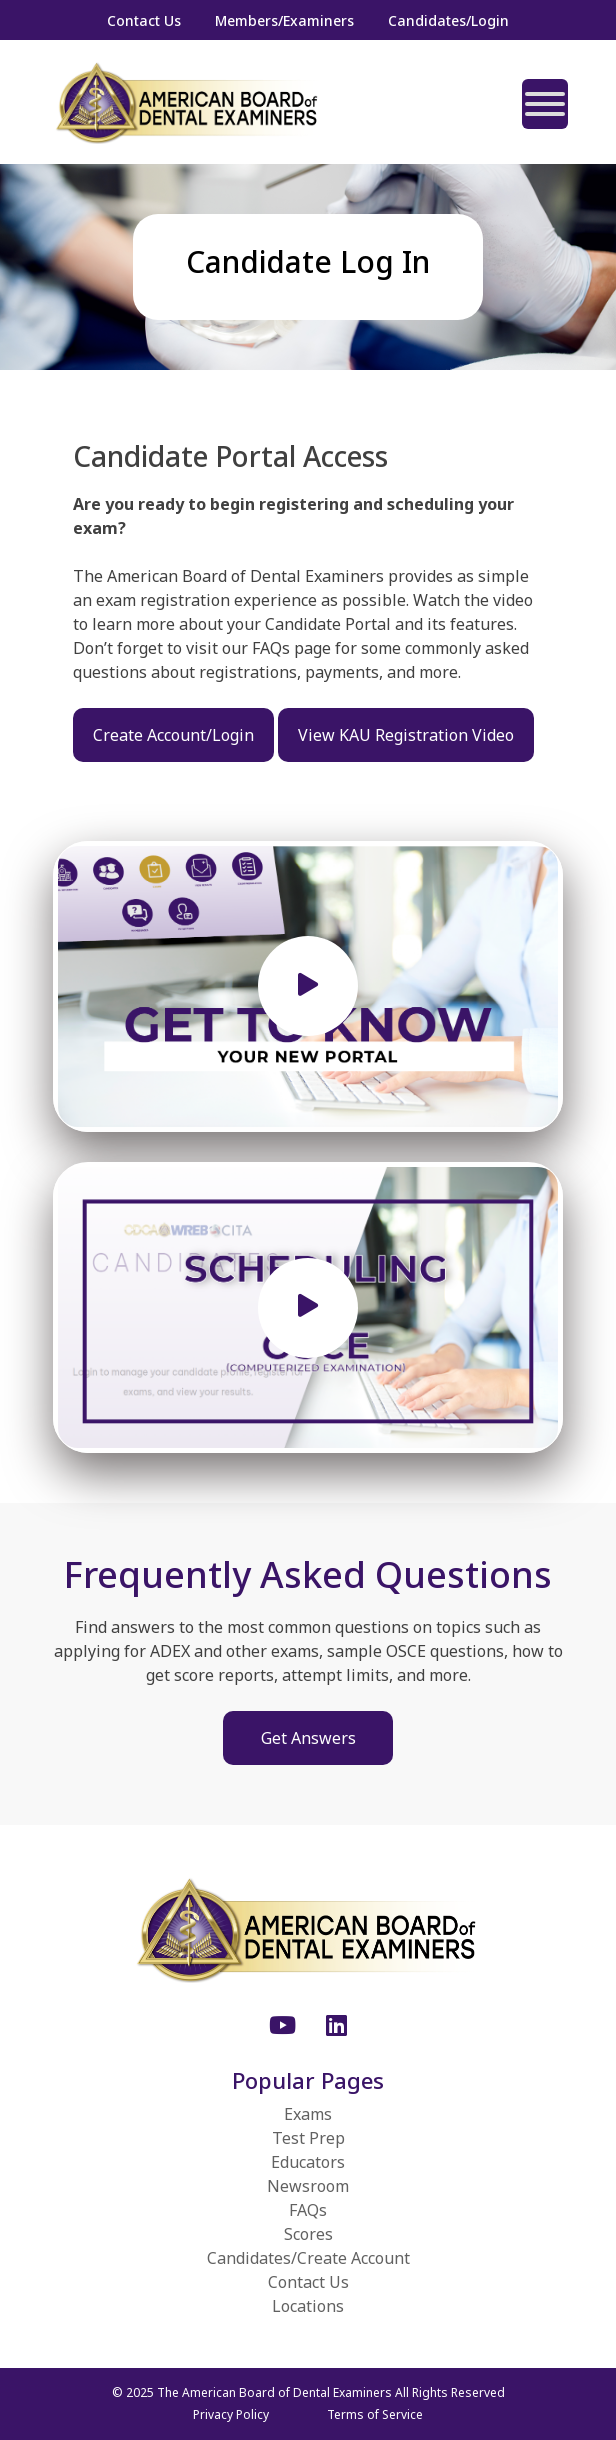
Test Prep (308, 2138)
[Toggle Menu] (545, 104)
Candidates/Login (448, 20)
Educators (308, 2162)
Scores (308, 2234)
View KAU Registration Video (406, 735)
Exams (308, 2114)
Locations (308, 2306)
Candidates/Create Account (308, 2258)
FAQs (308, 2210)
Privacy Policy (231, 2414)
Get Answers (308, 1738)
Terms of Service (375, 2414)
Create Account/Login (173, 735)
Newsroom (308, 2186)
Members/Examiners (284, 20)
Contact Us (144, 20)
